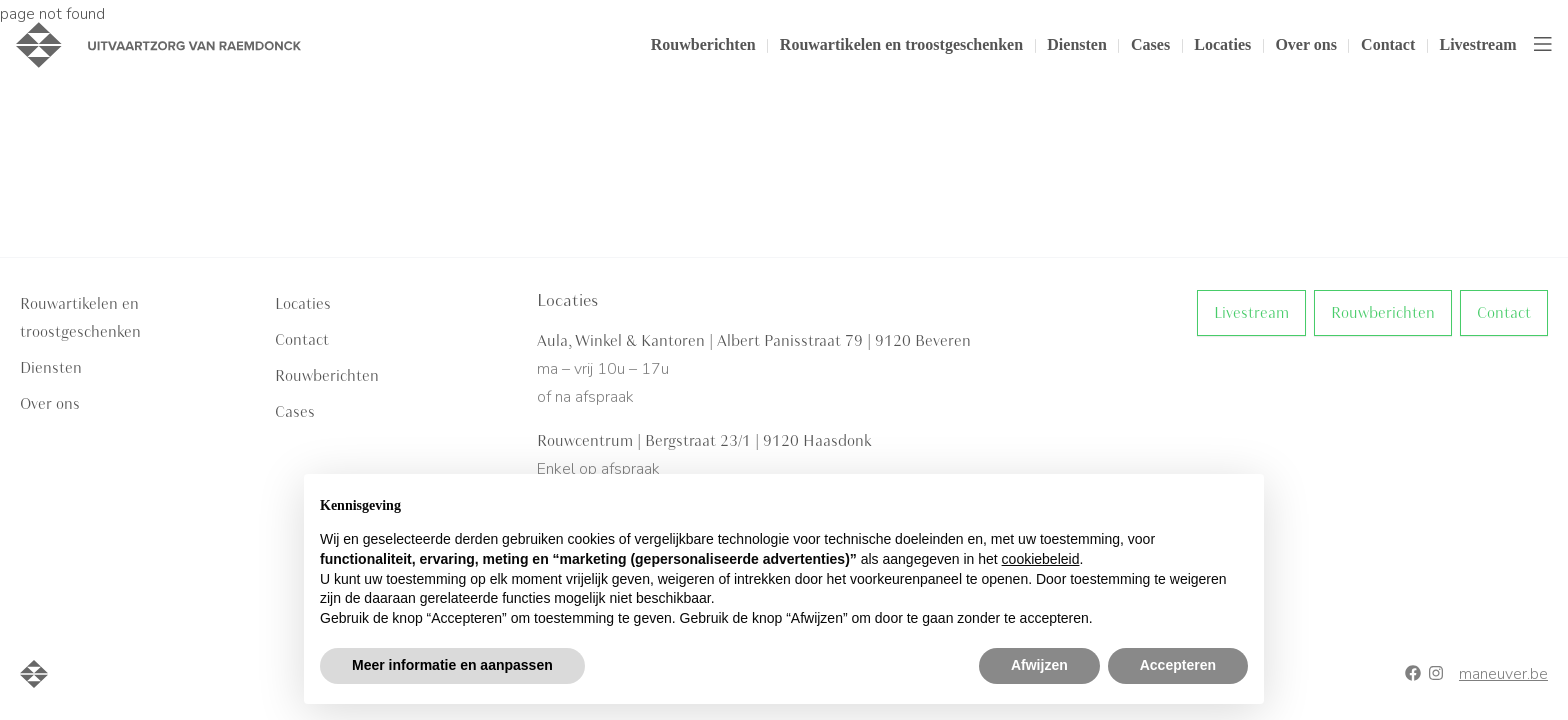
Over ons (1305, 44)
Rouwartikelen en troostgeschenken (901, 44)
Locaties (1222, 44)
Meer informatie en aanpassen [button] (452, 665)
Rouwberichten (703, 44)
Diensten (1077, 44)
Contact (1388, 44)
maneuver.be (1503, 674)
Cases (1150, 44)
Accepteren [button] (1178, 665)
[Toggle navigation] (1543, 45)
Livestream (1477, 44)
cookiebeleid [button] (1041, 559)
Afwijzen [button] (1039, 665)
